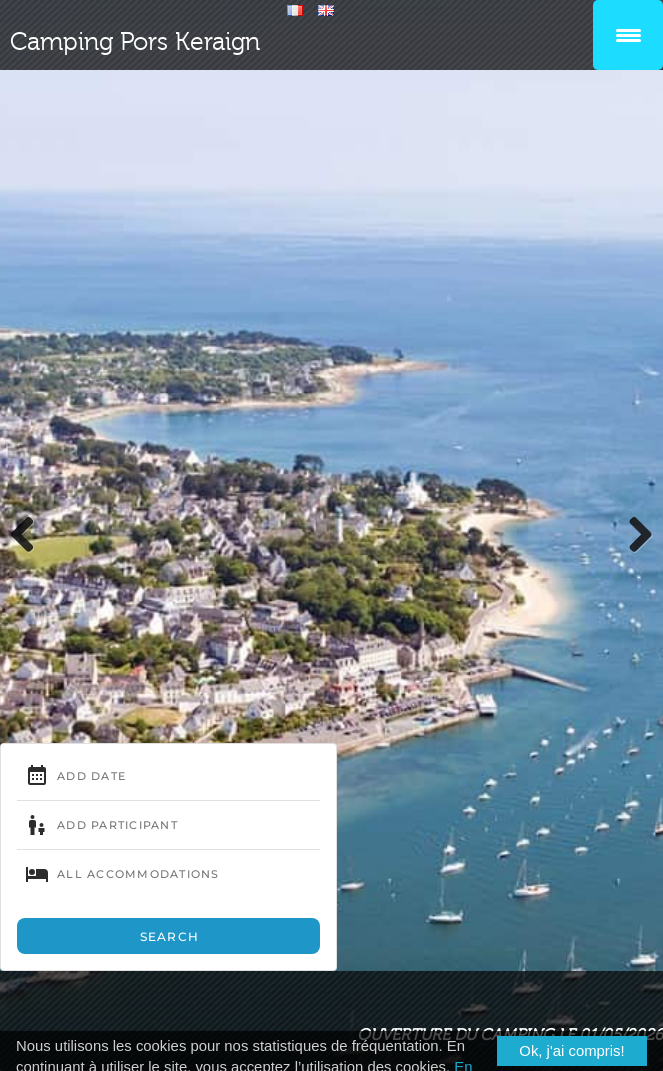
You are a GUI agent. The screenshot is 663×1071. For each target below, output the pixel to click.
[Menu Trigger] (628, 35)
